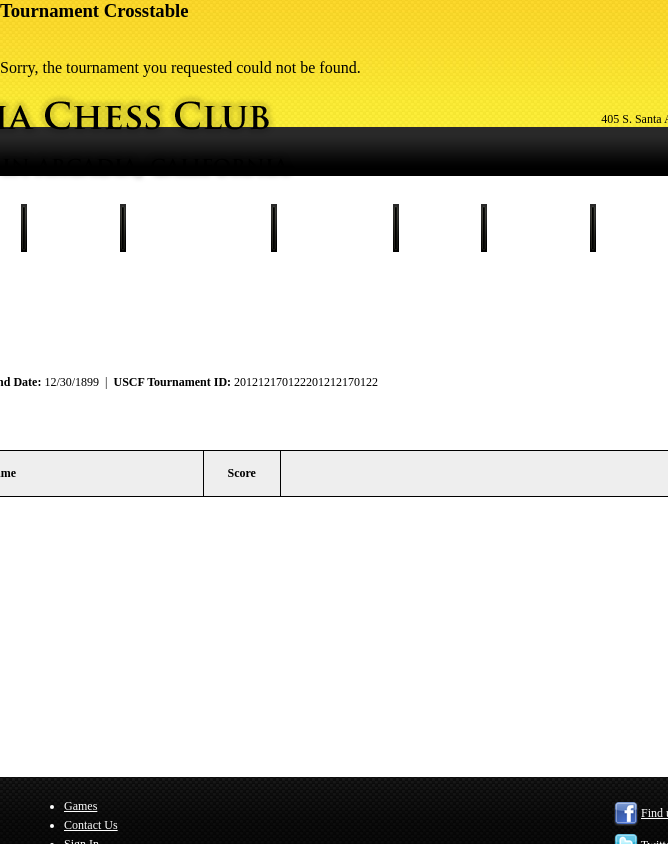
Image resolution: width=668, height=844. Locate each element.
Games (439, 228)
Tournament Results (198, 228)
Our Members (334, 228)
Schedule (73, 228)
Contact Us (538, 228)
